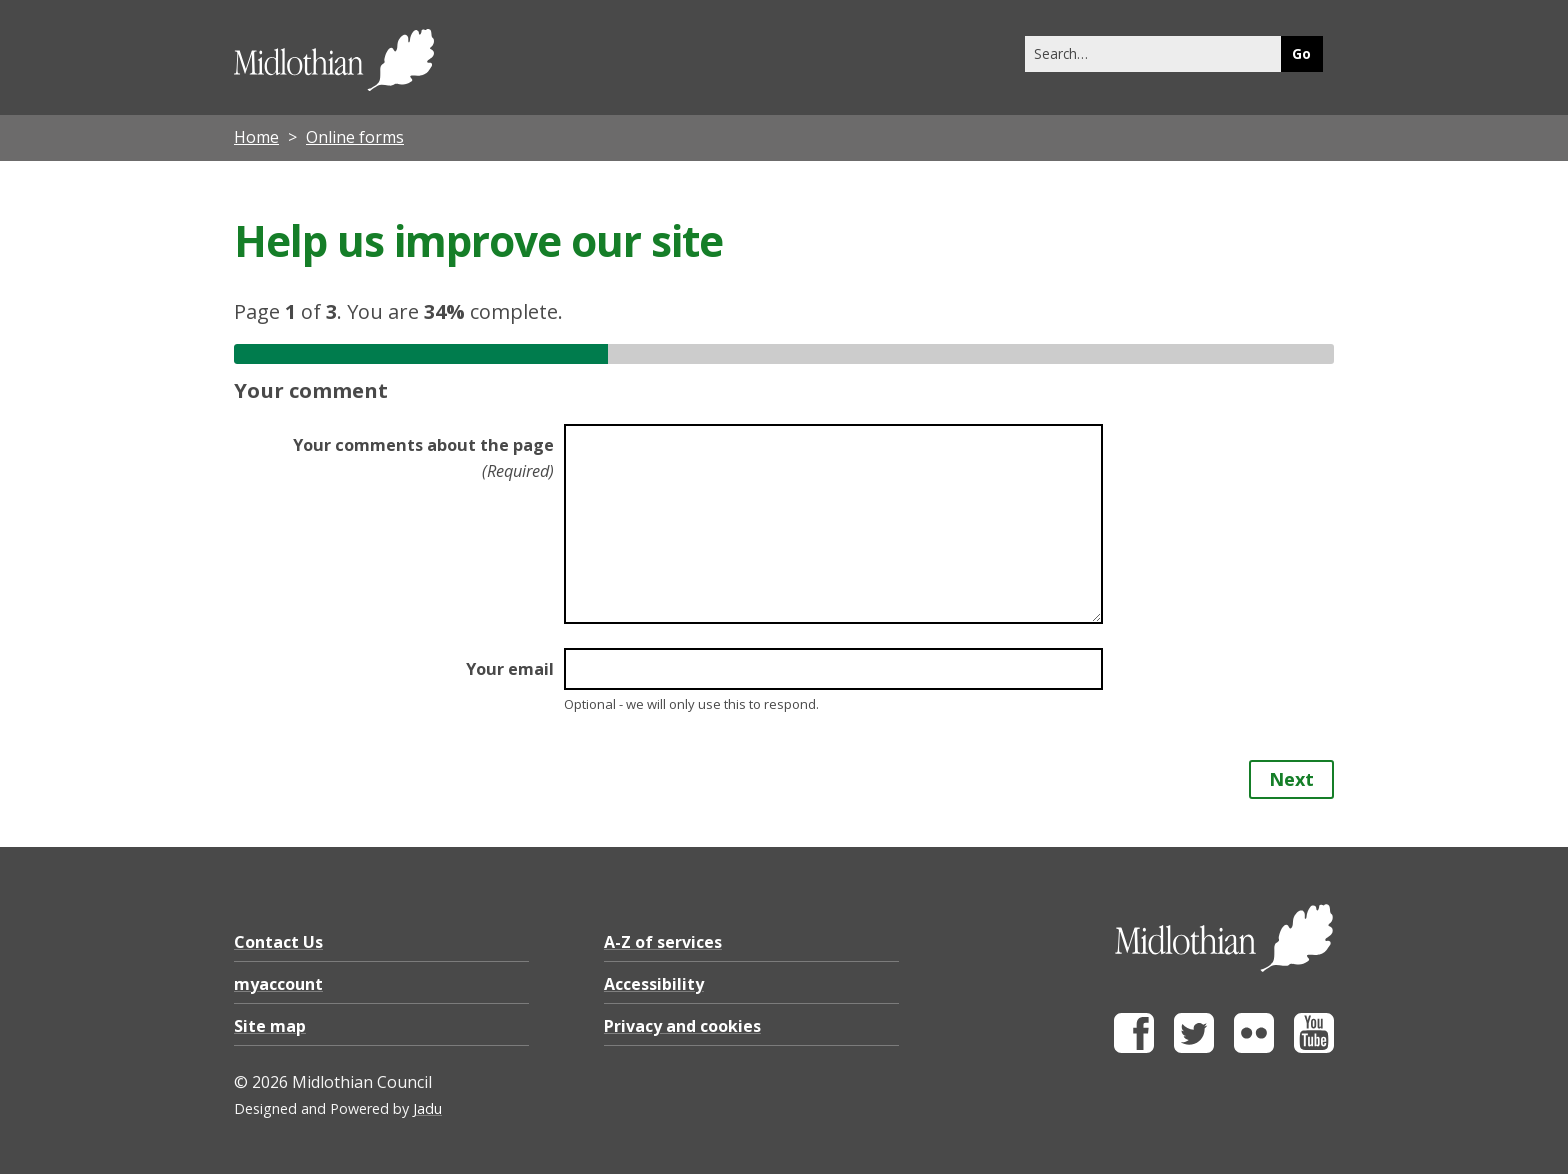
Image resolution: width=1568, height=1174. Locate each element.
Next (1291, 779)
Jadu (427, 1108)
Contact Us (278, 942)
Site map (270, 1026)
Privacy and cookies (682, 1026)
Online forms (355, 137)
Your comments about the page (423, 458)
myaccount (278, 984)
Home (256, 137)
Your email (510, 669)
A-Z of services (663, 942)
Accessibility (654, 984)
